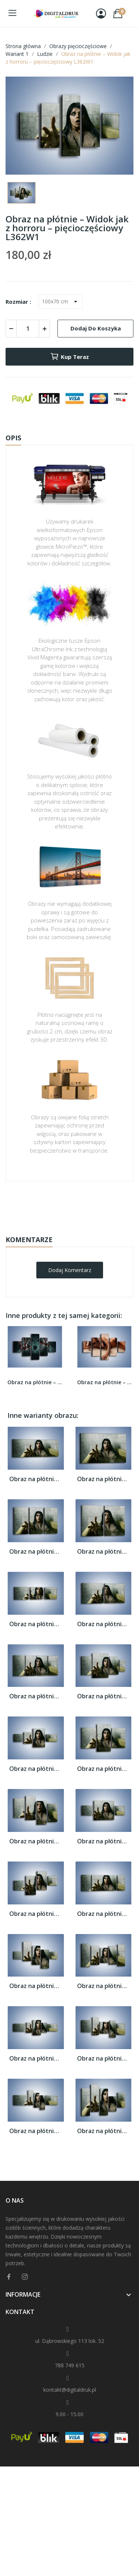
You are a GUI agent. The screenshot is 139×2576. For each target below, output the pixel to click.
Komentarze (29, 1239)
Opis (13, 437)
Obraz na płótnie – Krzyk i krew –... (34, 1382)
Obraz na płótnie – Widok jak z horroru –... (35, 1479)
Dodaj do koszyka (95, 328)
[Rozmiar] (61, 302)
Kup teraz (69, 356)
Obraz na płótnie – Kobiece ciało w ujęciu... (104, 1382)
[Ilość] (28, 328)
